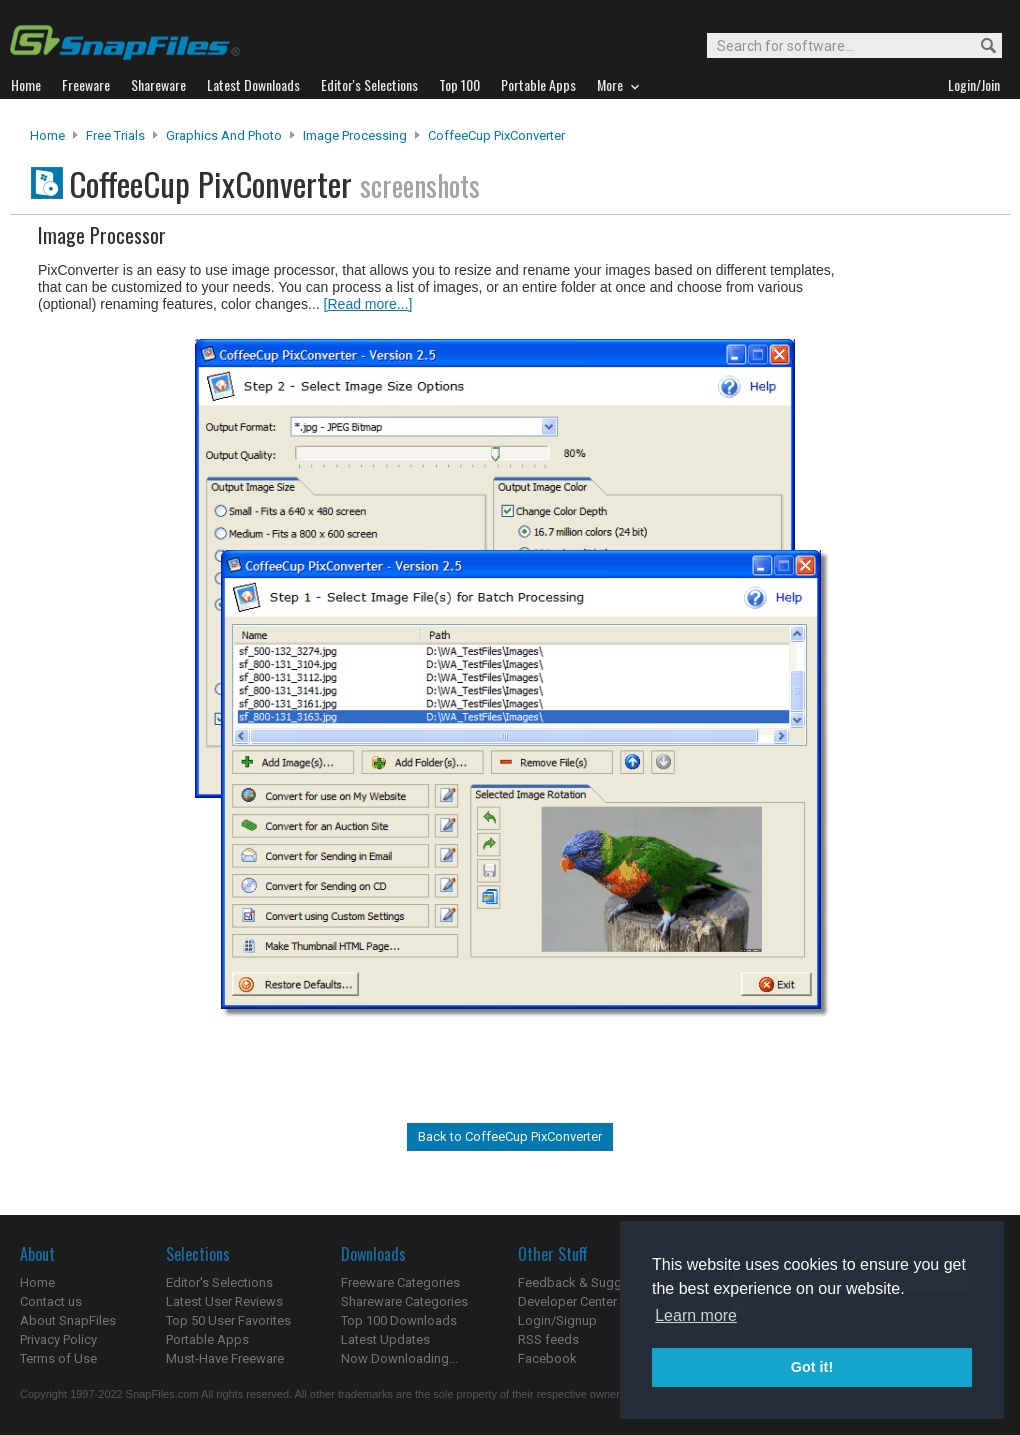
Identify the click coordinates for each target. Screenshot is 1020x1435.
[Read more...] (368, 304)
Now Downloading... (399, 1358)
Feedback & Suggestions (591, 1282)
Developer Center (567, 1301)
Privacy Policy (58, 1339)
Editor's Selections (219, 1282)
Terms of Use (58, 1358)
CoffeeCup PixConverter (496, 135)
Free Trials (115, 135)
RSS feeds (548, 1339)
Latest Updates (385, 1339)
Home (47, 135)
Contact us (51, 1301)
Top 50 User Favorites (228, 1320)
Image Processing (355, 135)
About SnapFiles (68, 1320)
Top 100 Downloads (399, 1320)
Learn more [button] (696, 1315)
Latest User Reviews (224, 1301)
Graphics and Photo (224, 135)
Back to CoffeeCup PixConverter (510, 1136)
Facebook (547, 1358)
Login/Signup (557, 1320)
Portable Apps (207, 1339)
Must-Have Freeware (225, 1358)
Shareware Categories (404, 1301)
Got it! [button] (812, 1367)
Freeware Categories (400, 1282)
